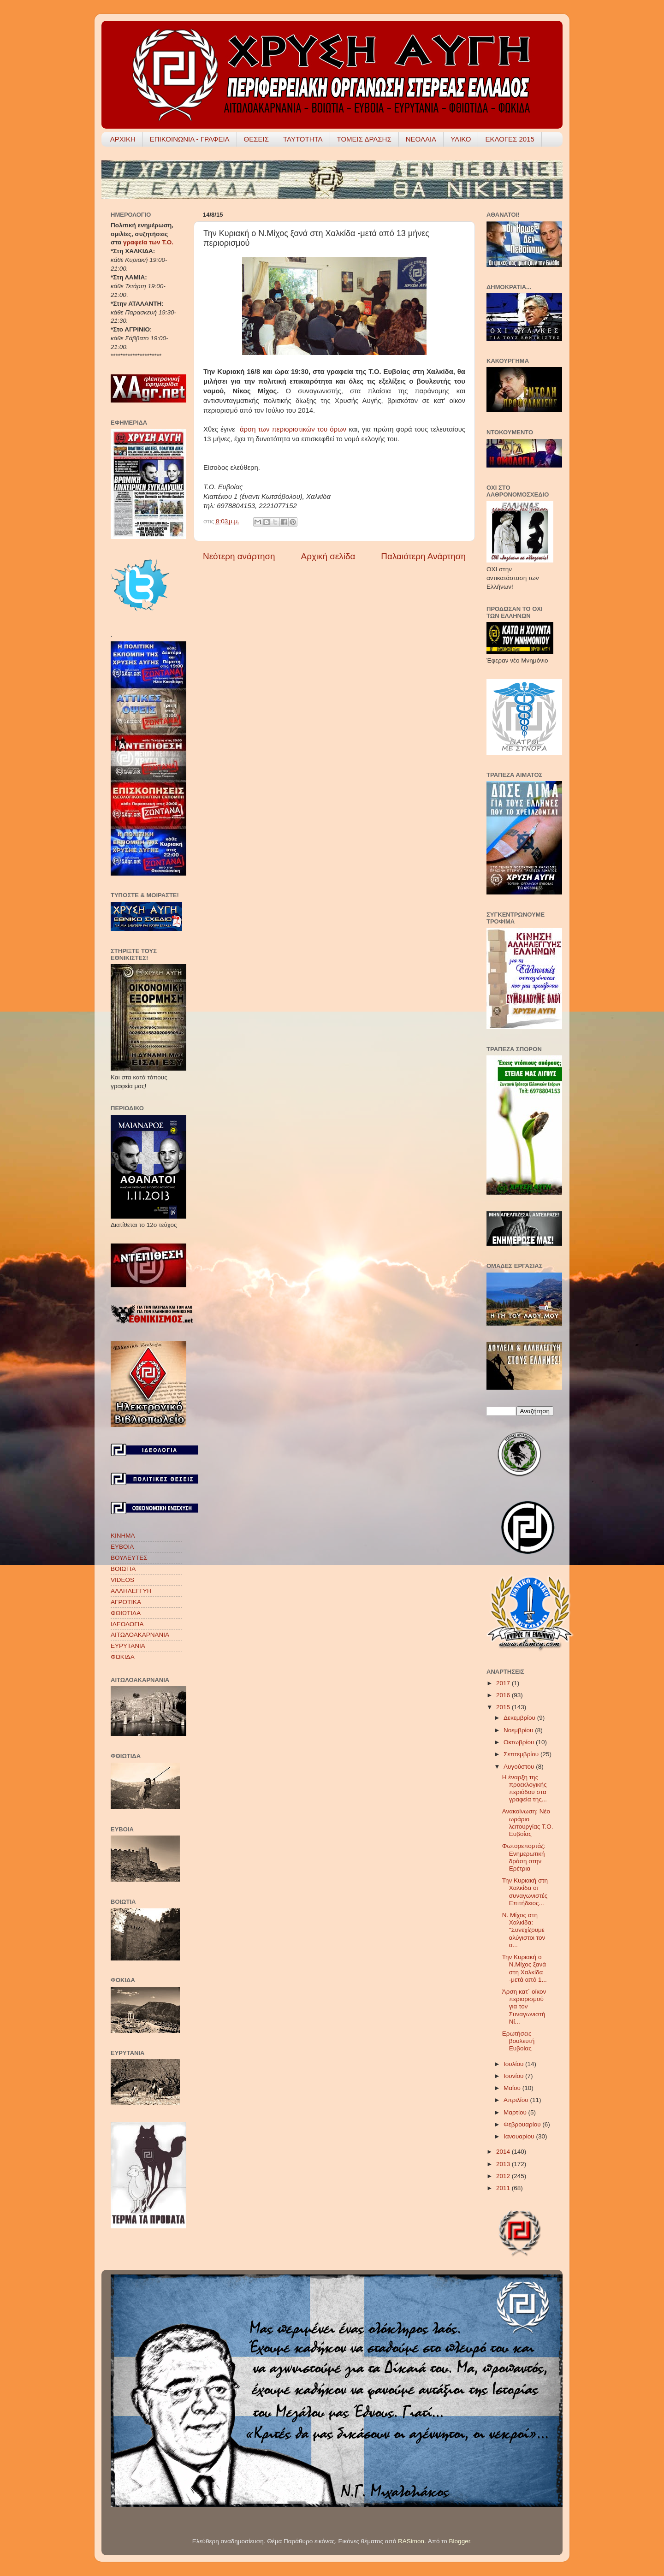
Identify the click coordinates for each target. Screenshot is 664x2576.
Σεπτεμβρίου (522, 1754)
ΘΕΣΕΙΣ (256, 139)
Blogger (459, 2541)
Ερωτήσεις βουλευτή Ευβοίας (518, 2041)
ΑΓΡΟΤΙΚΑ (126, 1602)
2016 (504, 1695)
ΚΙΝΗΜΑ (123, 1535)
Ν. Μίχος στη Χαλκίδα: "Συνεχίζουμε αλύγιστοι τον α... (523, 1930)
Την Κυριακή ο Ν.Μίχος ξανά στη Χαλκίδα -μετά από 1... (524, 1968)
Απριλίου (517, 2099)
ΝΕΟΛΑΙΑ (421, 139)
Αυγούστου (520, 1766)
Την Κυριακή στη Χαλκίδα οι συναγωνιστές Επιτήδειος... (525, 1892)
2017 (504, 1683)
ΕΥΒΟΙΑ (122, 1546)
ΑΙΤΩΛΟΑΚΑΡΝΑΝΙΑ (140, 1634)
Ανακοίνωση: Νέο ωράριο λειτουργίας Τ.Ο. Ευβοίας (527, 1822)
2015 (504, 1707)
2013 (504, 2164)
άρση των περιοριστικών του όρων (294, 429)
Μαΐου (513, 2087)
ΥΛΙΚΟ (461, 139)
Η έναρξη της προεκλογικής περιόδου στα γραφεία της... (524, 1788)
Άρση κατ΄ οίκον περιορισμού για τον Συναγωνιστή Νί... (524, 2006)
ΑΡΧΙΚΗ (123, 139)
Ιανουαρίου (520, 2136)
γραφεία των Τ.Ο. (148, 242)
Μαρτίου (516, 2112)
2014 (504, 2151)
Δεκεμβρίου (520, 1717)
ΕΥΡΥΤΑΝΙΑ (128, 1645)
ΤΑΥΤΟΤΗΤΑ (303, 139)
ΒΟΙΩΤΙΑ (123, 1568)
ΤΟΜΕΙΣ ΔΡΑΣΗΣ (364, 139)
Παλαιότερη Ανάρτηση (423, 556)
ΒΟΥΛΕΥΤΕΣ (129, 1557)
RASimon (411, 2541)
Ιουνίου (514, 2076)
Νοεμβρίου (519, 1730)
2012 (504, 2176)
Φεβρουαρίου (523, 2124)
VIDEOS (122, 1579)
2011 (504, 2188)
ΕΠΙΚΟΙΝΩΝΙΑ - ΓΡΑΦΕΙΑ (190, 139)
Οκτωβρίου (520, 1742)
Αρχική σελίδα (328, 556)
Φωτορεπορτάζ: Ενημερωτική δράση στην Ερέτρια (523, 1857)
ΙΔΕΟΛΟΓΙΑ (127, 1624)
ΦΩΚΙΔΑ (123, 1656)
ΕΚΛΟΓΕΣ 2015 (509, 139)
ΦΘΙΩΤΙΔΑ (126, 1613)
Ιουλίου (514, 2064)
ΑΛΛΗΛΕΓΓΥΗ (131, 1590)
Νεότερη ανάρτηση (239, 556)
